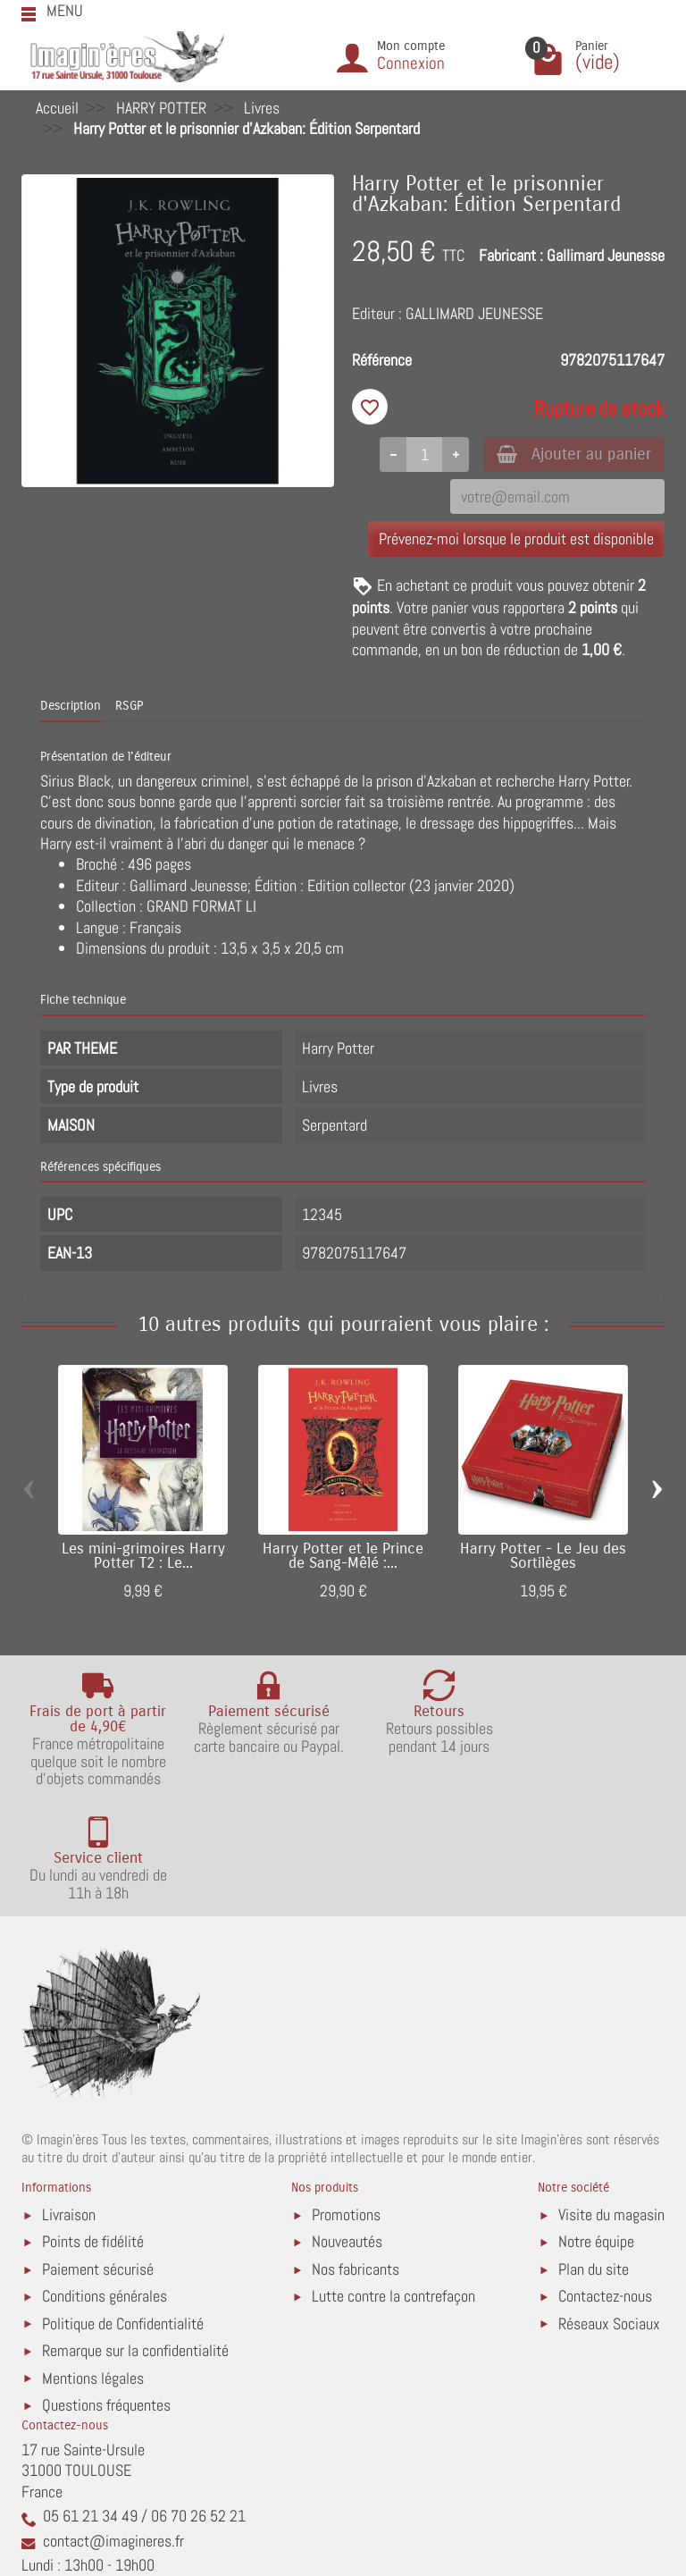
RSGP (129, 707)
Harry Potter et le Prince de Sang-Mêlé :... (343, 1557)
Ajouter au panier (569, 454)
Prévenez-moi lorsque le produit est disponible (516, 540)
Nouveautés (347, 2129)
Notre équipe (596, 2129)
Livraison (69, 2102)
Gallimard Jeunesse (606, 255)
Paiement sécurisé (98, 2156)
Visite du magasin (611, 2102)
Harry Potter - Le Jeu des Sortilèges (543, 1557)
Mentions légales (93, 2265)
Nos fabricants (355, 2156)
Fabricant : (511, 255)
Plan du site (593, 2156)
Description (70, 707)
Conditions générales (104, 2184)
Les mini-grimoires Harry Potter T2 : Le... (143, 1557)
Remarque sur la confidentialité (135, 2238)
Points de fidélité (93, 2129)
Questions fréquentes (106, 2293)
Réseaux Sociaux (609, 2211)
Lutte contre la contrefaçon (393, 2184)
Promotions (346, 2102)
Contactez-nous (605, 2184)
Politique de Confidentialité (123, 2211)
